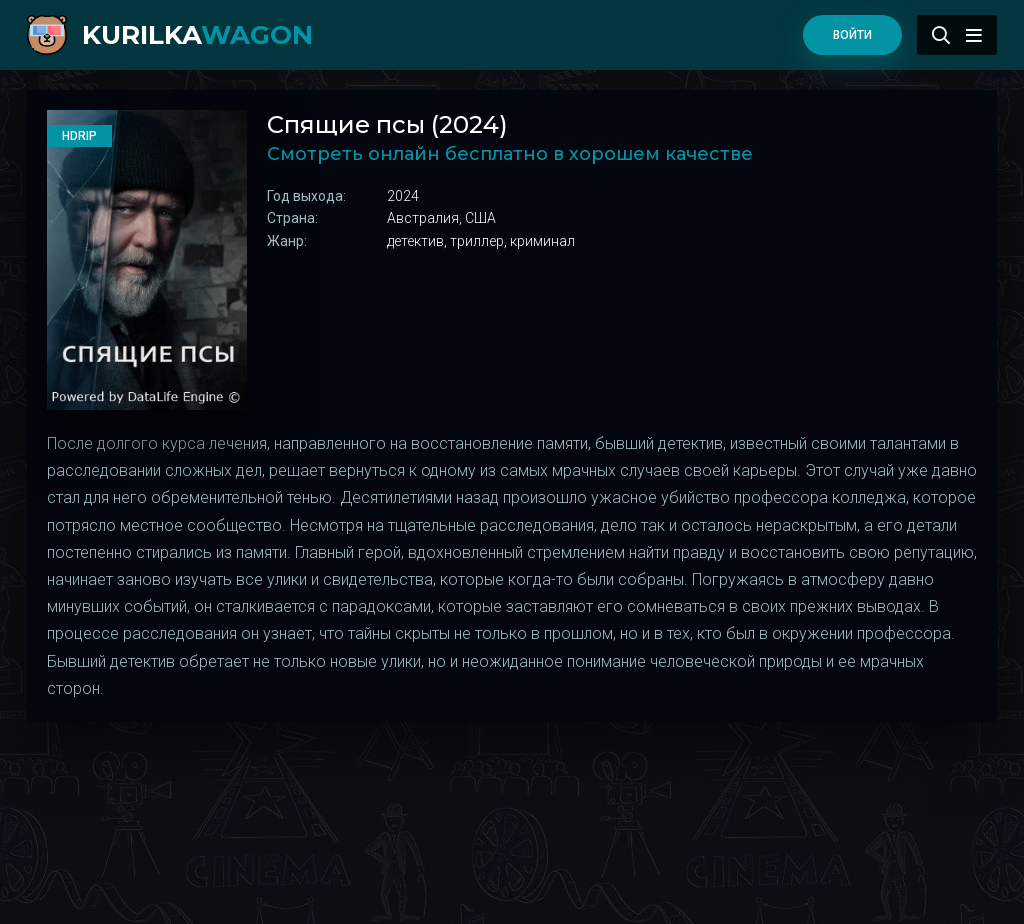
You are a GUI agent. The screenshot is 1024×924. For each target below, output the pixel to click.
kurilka (197, 35)
